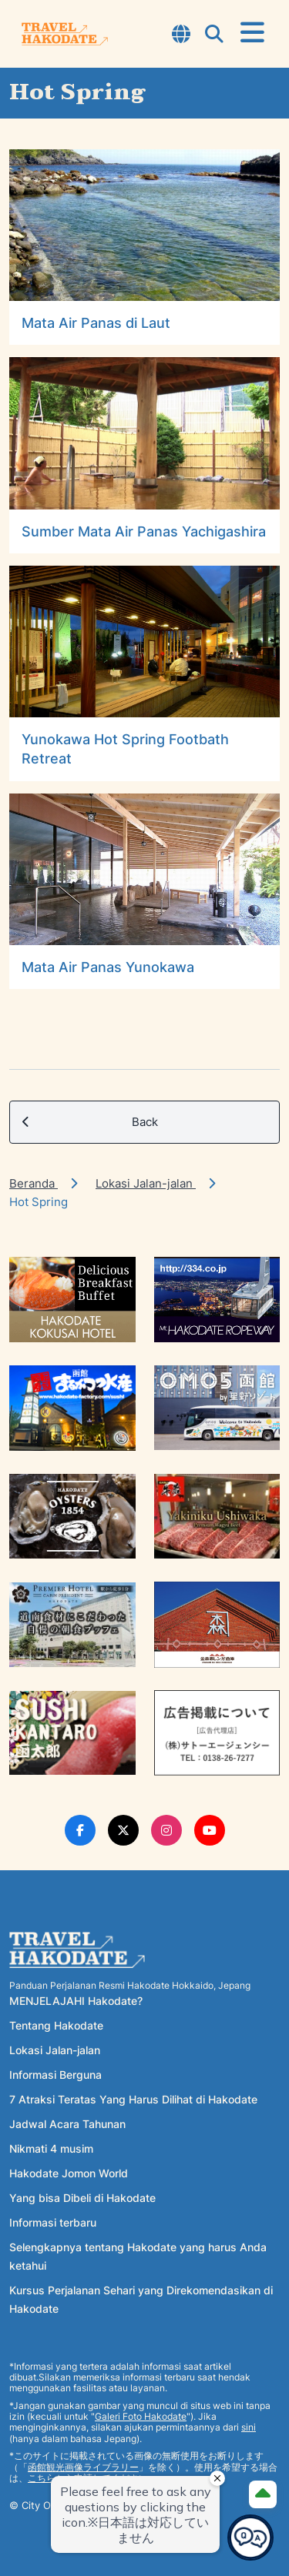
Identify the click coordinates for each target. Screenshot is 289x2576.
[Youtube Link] (209, 1830)
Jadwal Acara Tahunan (67, 2123)
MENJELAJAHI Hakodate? (76, 2000)
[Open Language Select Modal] (181, 35)
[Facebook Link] (80, 1830)
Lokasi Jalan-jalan (146, 1183)
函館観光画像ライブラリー (83, 2467)
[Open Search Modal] (214, 35)
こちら (41, 2478)
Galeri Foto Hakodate (141, 2416)
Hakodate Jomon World (68, 2173)
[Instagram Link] (166, 1830)
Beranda (33, 1183)
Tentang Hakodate (56, 2025)
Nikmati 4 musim (51, 2148)
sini (248, 2427)
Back (90, 1122)
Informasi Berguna (55, 2074)
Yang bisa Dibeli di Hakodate (82, 2197)
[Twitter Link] (123, 1830)
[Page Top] (263, 2494)
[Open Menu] (252, 33)
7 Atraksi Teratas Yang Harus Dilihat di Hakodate (133, 2099)
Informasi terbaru (52, 2222)
